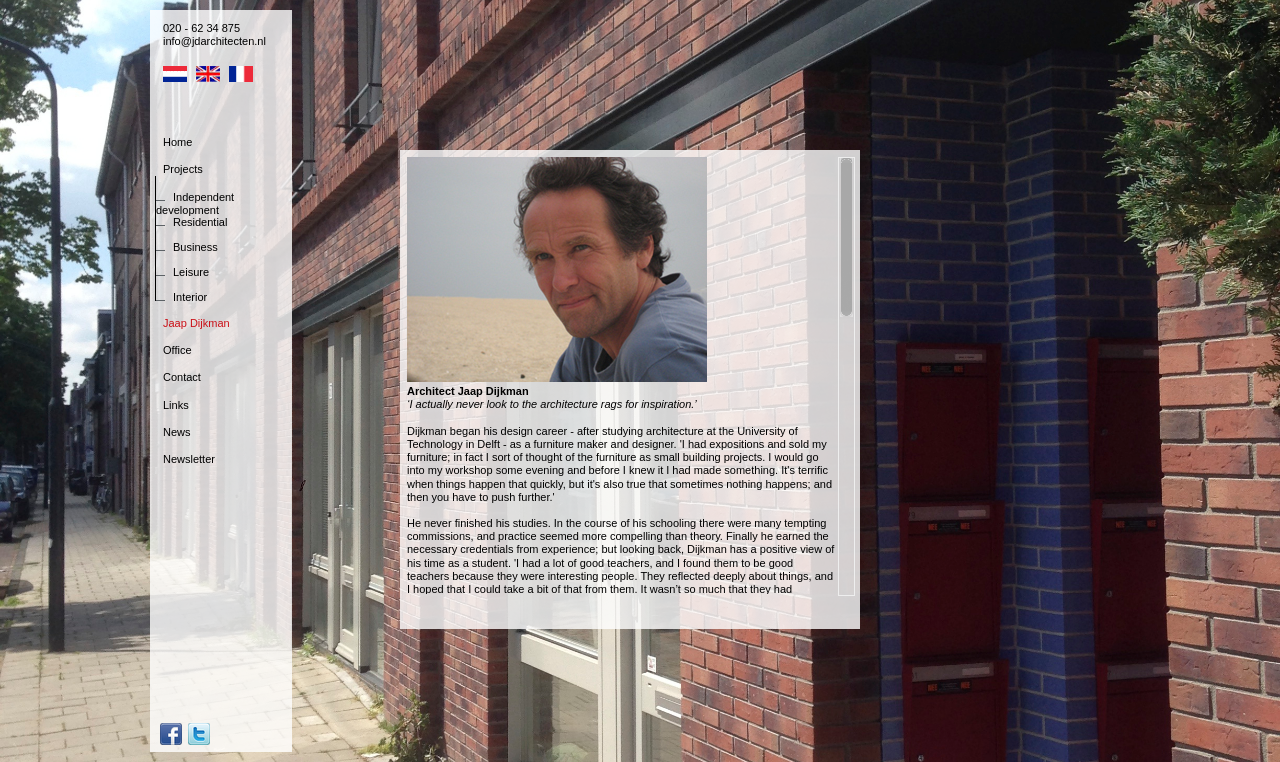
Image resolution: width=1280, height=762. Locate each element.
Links (176, 405)
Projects (183, 169)
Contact (182, 377)
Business (195, 247)
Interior (190, 297)
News (177, 432)
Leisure (191, 272)
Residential (200, 222)
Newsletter (189, 459)
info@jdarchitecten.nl (214, 41)
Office (177, 350)
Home (177, 142)
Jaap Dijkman (196, 323)
